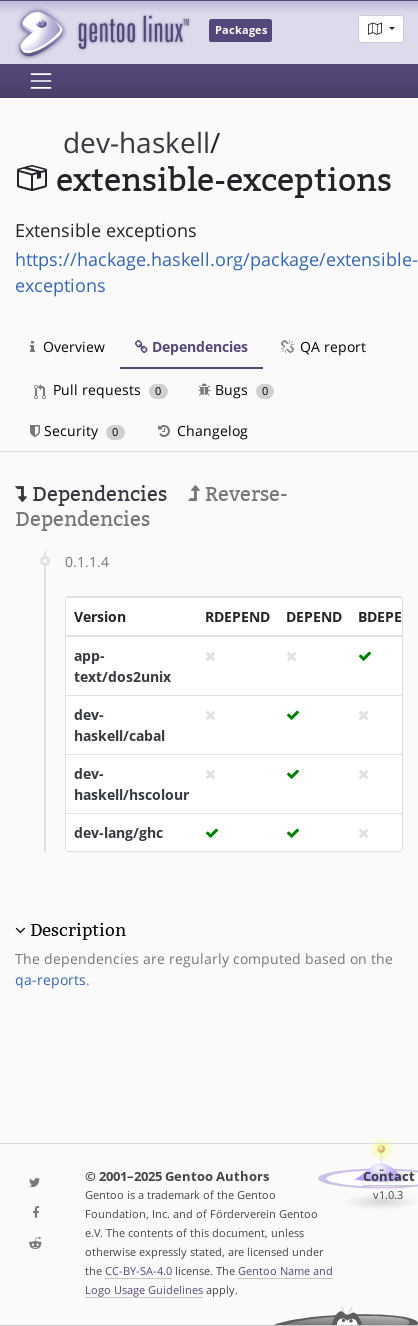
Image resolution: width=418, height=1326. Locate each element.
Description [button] (78, 930)
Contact (389, 1176)
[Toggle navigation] (41, 81)
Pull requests (101, 389)
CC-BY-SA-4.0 (138, 1270)
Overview (67, 346)
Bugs (236, 389)
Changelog (201, 430)
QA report (322, 346)
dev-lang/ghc (118, 832)
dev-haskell (136, 142)
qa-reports (50, 979)
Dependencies (191, 346)
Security (77, 430)
